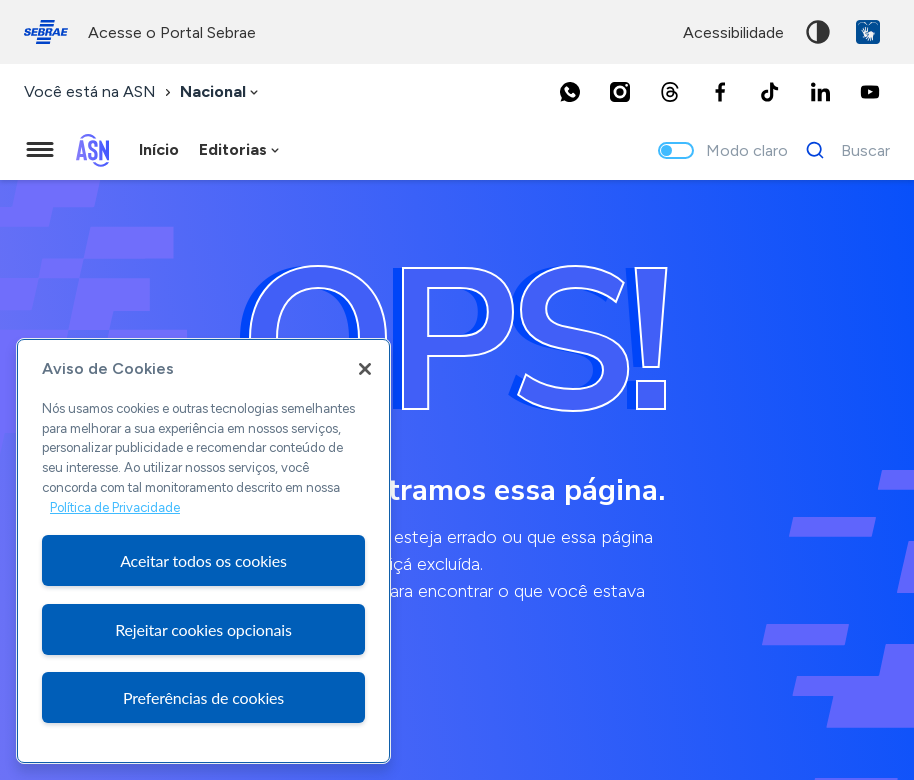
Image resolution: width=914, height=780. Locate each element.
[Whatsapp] (570, 92)
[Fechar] (365, 369)
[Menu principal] (40, 150)
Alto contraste (818, 32)
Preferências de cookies (203, 697)
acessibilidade (733, 32)
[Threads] (670, 92)
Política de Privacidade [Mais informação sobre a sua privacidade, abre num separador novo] (115, 507)
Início (159, 149)
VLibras (868, 32)
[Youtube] (870, 92)
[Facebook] (720, 92)
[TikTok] (770, 92)
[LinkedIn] (820, 92)
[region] (203, 551)
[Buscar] (842, 150)
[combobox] (221, 92)
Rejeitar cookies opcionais (203, 629)
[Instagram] (620, 92)
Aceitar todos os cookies (203, 560)
